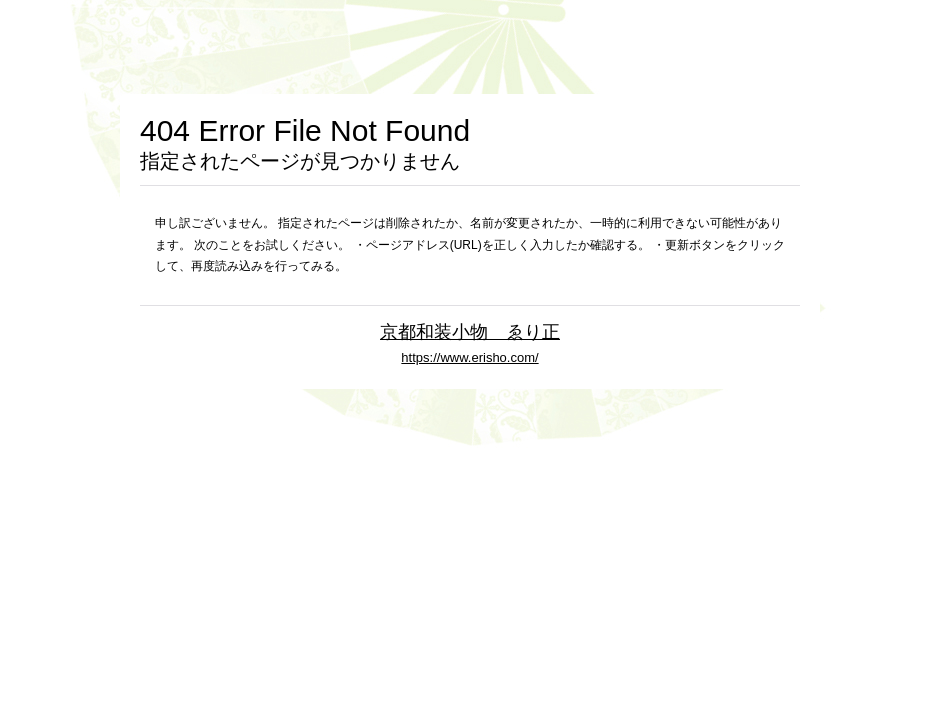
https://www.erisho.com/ (469, 357)
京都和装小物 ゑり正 (470, 331)
